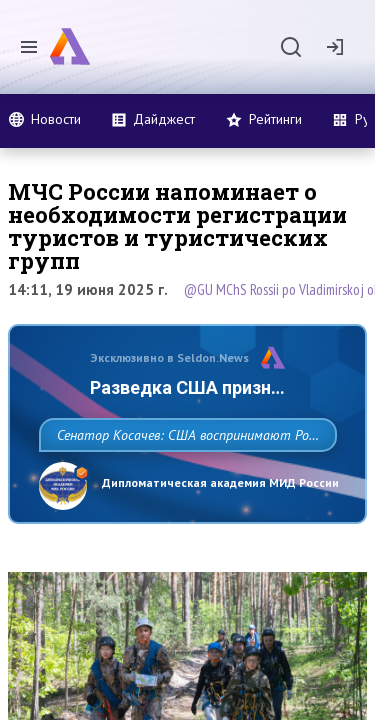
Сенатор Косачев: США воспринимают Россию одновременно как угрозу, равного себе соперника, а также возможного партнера (182, 479)
